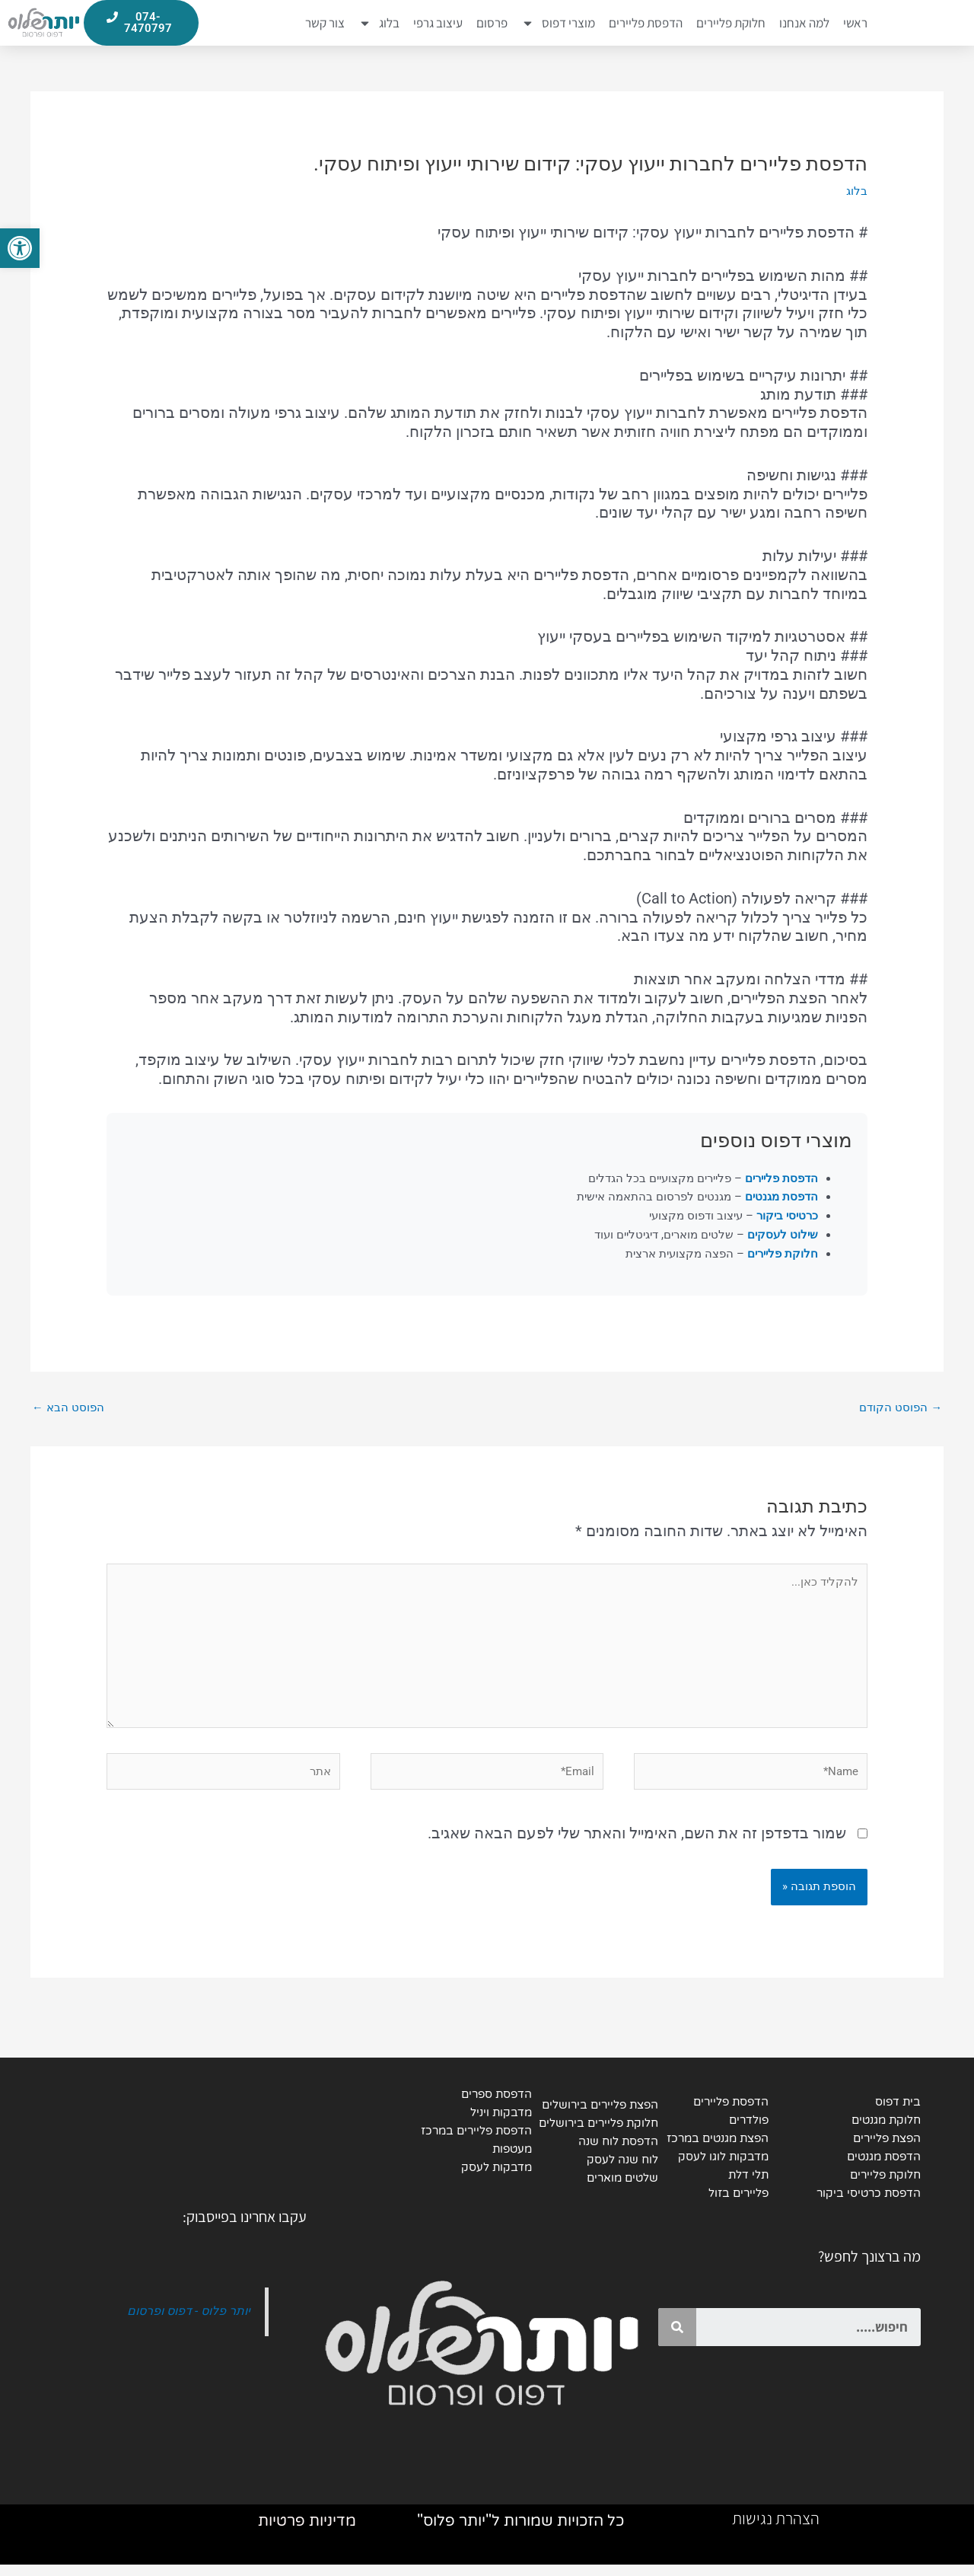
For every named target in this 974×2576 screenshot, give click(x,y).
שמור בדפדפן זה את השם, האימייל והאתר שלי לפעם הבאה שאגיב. (637, 1841)
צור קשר (325, 23)
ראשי (855, 23)
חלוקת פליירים (731, 23)
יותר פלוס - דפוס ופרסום (187, 2320)
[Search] (677, 2337)
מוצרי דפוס (558, 24)
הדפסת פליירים (646, 23)
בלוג (378, 24)
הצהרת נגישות (776, 2529)
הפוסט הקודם (900, 1409)
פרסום (492, 23)
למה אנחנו (804, 23)
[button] (20, 248)
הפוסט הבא (68, 1409)
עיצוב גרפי (438, 23)
